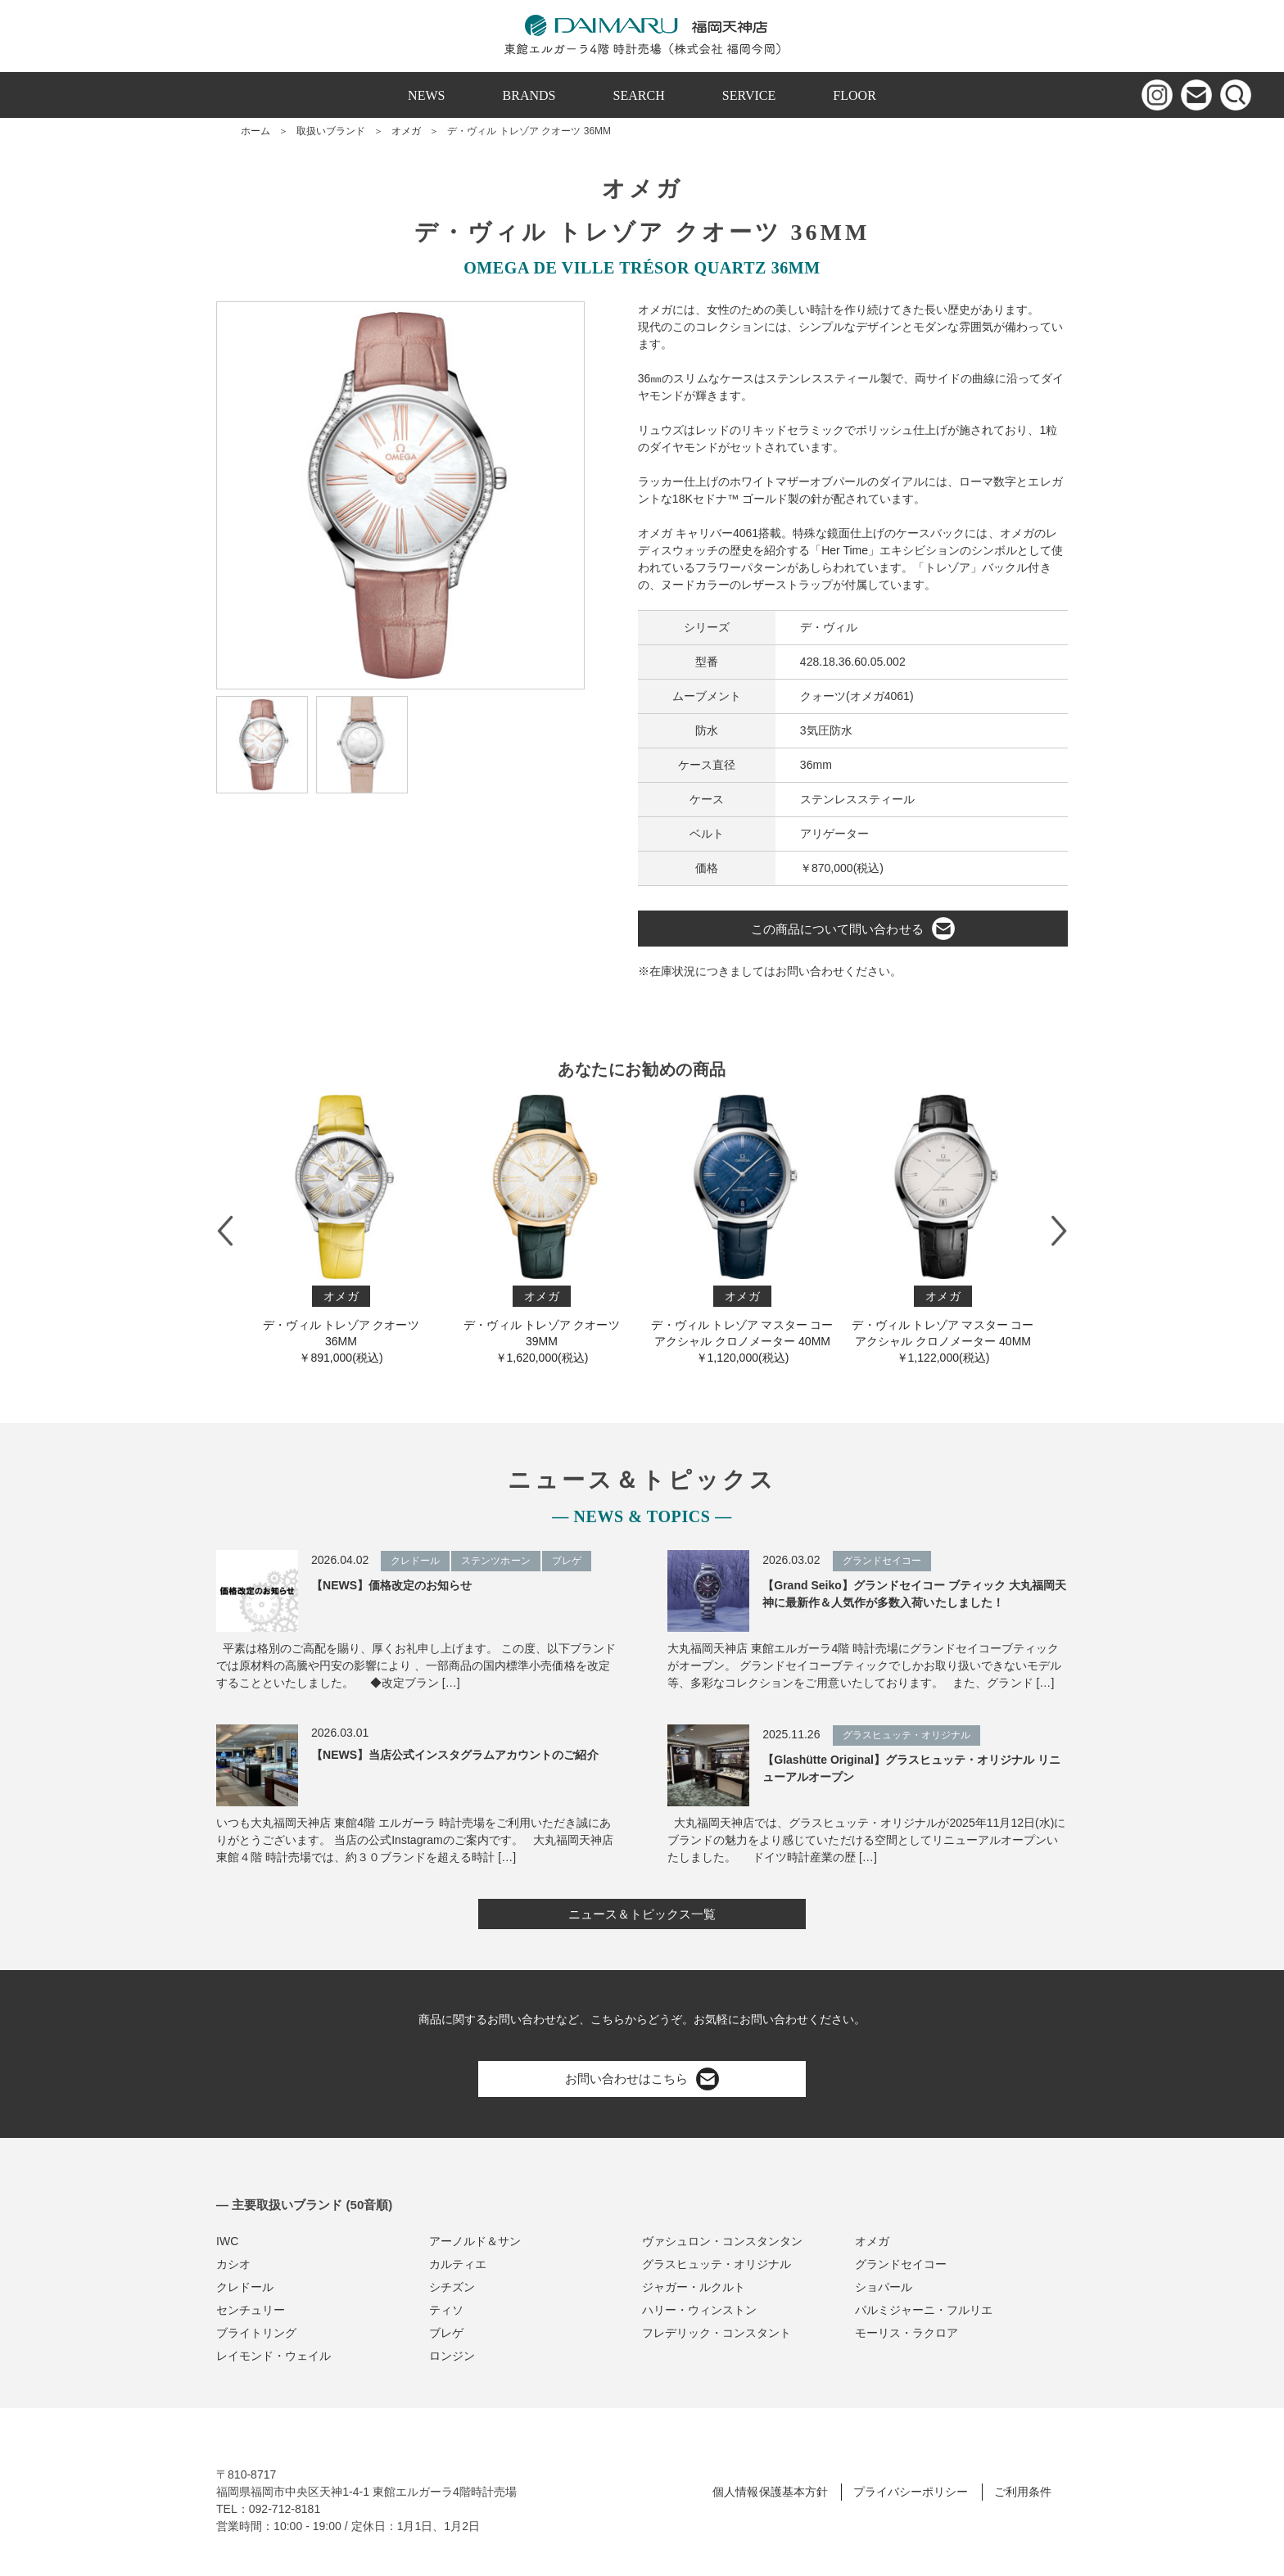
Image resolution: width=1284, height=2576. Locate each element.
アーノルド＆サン (475, 2241)
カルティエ (457, 2264)
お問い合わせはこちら (642, 2079)
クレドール (245, 2287)
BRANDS (529, 95)
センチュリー (250, 2309)
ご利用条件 (1022, 2491)
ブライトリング (256, 2332)
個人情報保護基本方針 (769, 2491)
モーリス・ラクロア (906, 2332)
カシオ (233, 2264)
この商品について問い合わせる (852, 928)
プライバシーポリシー (910, 2491)
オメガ (406, 131)
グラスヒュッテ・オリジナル (716, 2264)
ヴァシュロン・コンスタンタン (722, 2241)
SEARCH (639, 95)
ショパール (883, 2287)
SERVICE (749, 95)
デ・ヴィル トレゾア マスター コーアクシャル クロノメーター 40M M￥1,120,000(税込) (742, 1229)
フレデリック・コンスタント (716, 2332)
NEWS (426, 95)
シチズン (452, 2287)
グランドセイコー (901, 2264)
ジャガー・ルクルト (693, 2287)
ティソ (446, 2309)
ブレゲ (446, 2332)
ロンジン (452, 2355)
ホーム (255, 131)
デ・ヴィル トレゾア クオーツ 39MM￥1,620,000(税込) (542, 1229)
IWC (227, 2241)
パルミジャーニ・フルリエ (923, 2309)
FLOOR (854, 95)
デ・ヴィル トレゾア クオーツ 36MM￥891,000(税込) (341, 1229)
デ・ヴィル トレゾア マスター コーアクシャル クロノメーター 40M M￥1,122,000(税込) (943, 1229)
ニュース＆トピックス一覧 (642, 1914)
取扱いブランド (330, 131)
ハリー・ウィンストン (699, 2309)
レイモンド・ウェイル (273, 2355)
